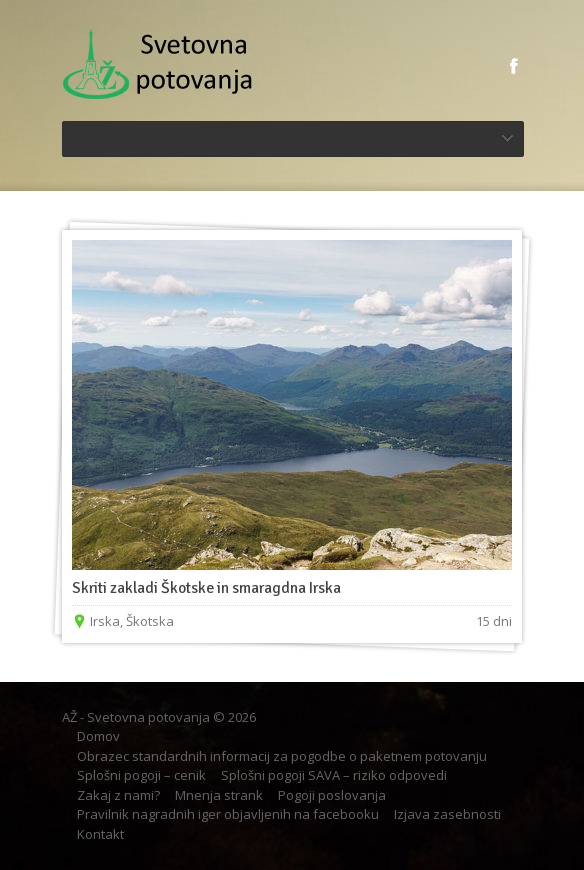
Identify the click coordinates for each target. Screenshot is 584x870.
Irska (105, 621)
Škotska (150, 621)
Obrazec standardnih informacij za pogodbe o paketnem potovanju (282, 756)
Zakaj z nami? (118, 795)
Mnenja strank (219, 795)
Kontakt (100, 834)
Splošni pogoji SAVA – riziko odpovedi (334, 775)
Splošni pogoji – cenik (141, 775)
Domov (98, 736)
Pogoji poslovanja (332, 795)
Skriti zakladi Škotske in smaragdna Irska (206, 588)
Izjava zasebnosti (447, 814)
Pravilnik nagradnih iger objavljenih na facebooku (228, 814)
